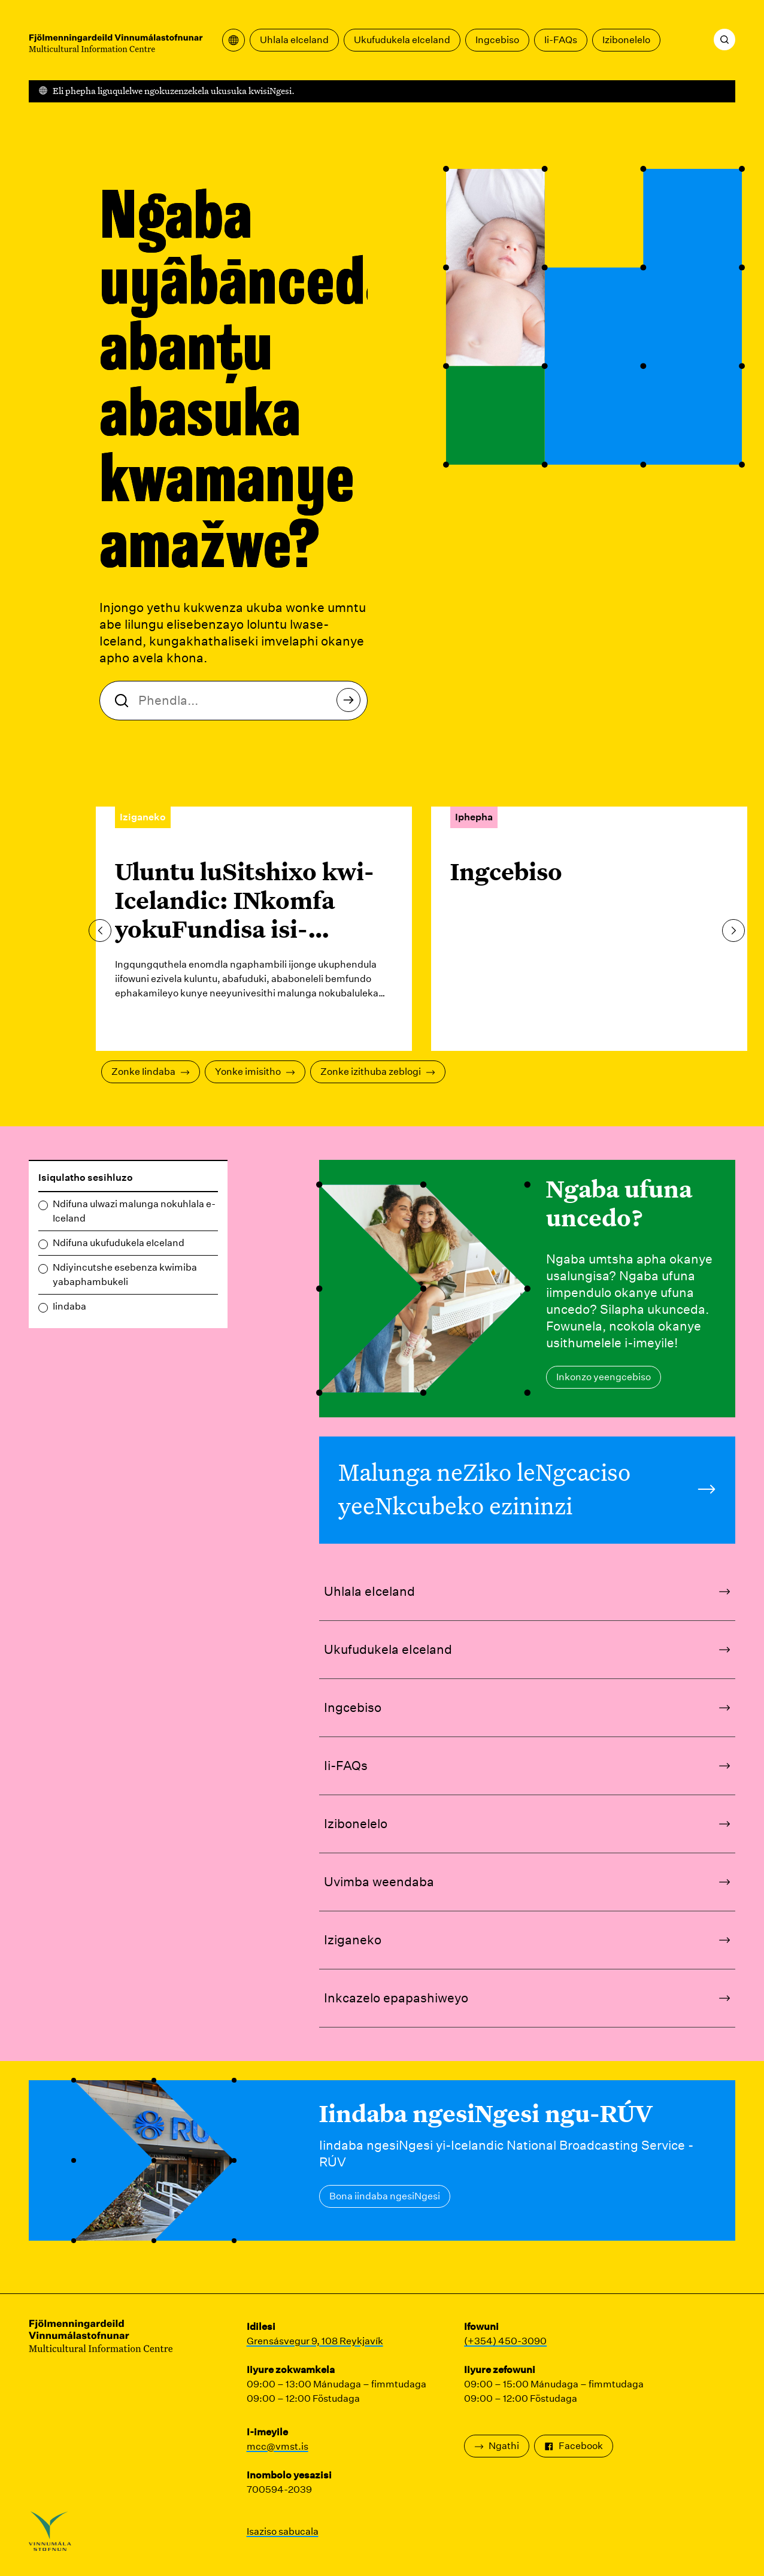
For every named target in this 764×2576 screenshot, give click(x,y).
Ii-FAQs (560, 40)
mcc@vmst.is (277, 2446)
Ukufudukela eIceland (402, 40)
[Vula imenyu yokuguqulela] (233, 40)
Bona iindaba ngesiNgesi (384, 2196)
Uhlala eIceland (294, 40)
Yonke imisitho (255, 1071)
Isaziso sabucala (283, 2531)
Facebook (573, 2445)
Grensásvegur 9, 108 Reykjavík (315, 2341)
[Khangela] (724, 39)
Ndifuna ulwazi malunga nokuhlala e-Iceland (134, 1211)
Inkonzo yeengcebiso (603, 1377)
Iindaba (69, 1306)
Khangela (351, 703)
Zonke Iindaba (150, 1071)
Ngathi (496, 2445)
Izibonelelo (626, 40)
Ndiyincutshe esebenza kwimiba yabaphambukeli (125, 1274)
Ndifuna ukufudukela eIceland (118, 1242)
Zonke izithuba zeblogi (377, 1071)
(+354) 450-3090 (505, 2341)
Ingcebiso (497, 40)
